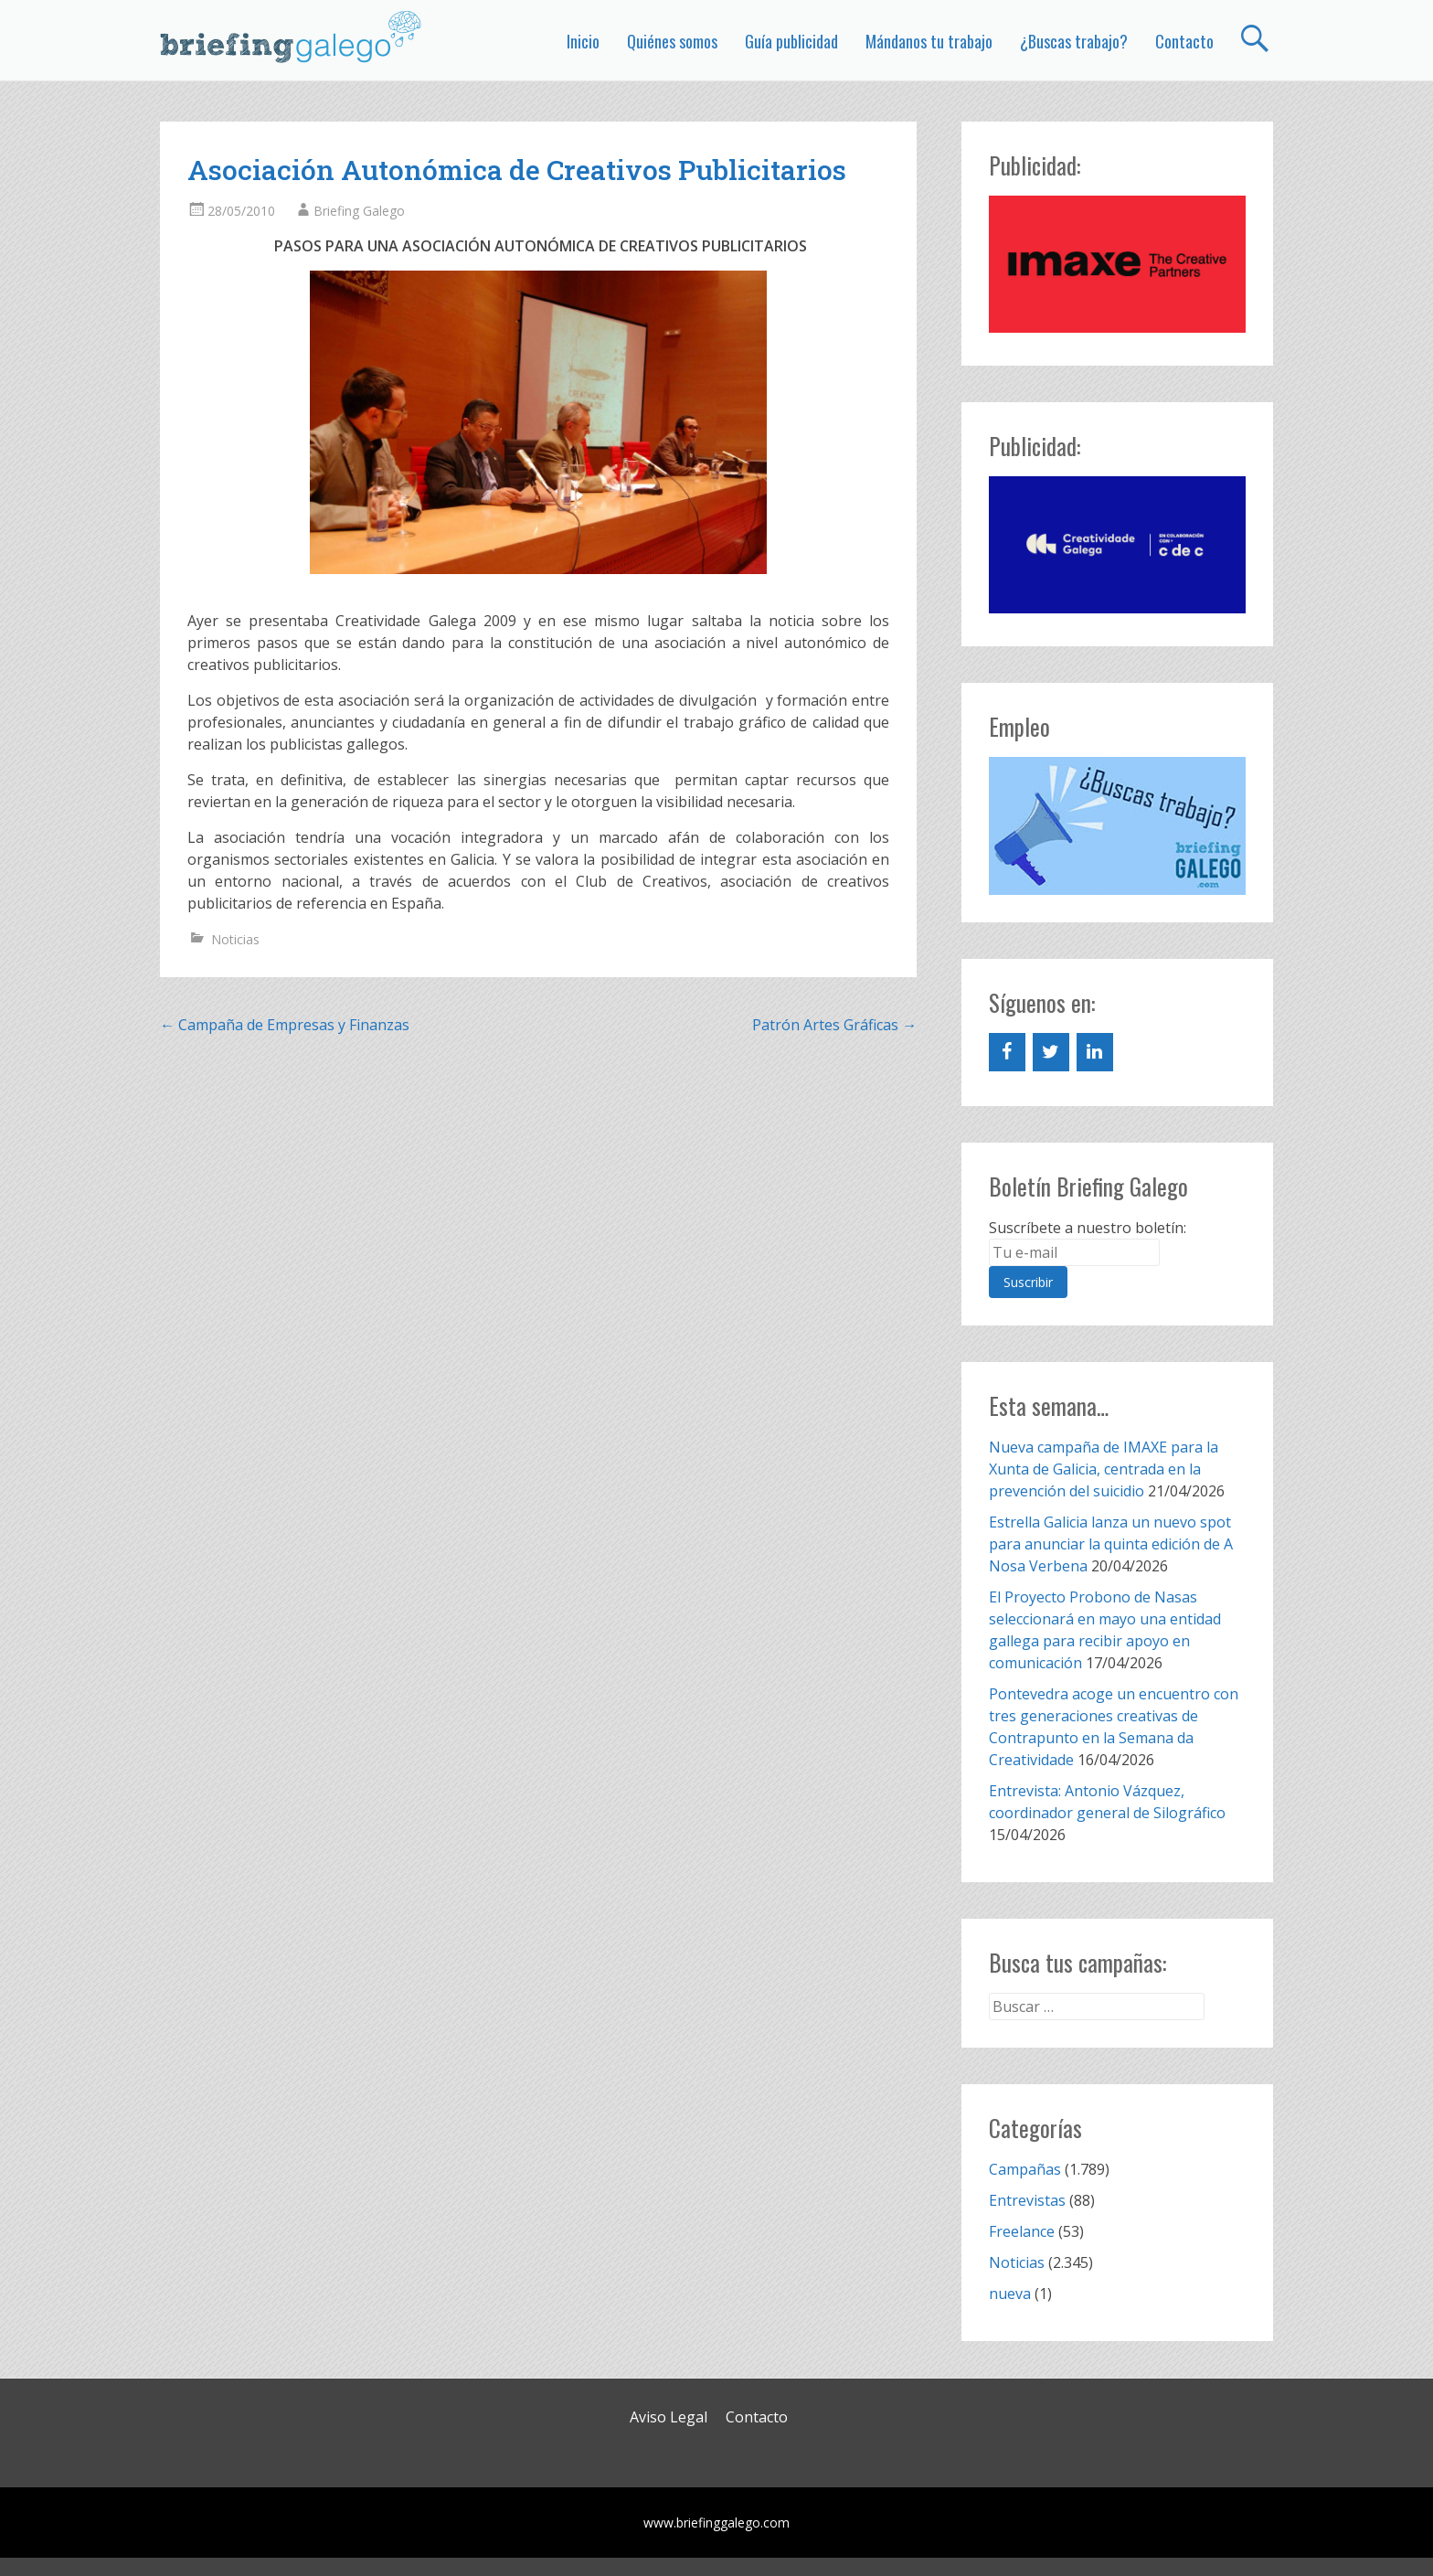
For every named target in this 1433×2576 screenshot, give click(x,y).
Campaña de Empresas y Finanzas (284, 1025)
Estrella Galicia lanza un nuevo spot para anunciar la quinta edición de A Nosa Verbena (1111, 1544)
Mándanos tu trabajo (928, 41)
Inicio (583, 41)
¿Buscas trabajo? (1074, 41)
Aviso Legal (668, 2417)
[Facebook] (1007, 1052)
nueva (1010, 2293)
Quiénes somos (672, 41)
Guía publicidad (791, 41)
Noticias (235, 939)
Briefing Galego (359, 210)
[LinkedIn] (1095, 1052)
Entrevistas (1027, 2200)
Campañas (1025, 2169)
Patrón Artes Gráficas (834, 1025)
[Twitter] (1051, 1052)
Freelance (1022, 2231)
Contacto (1184, 41)
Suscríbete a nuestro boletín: (1087, 1228)
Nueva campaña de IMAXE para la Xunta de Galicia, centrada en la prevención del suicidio (1103, 1469)
